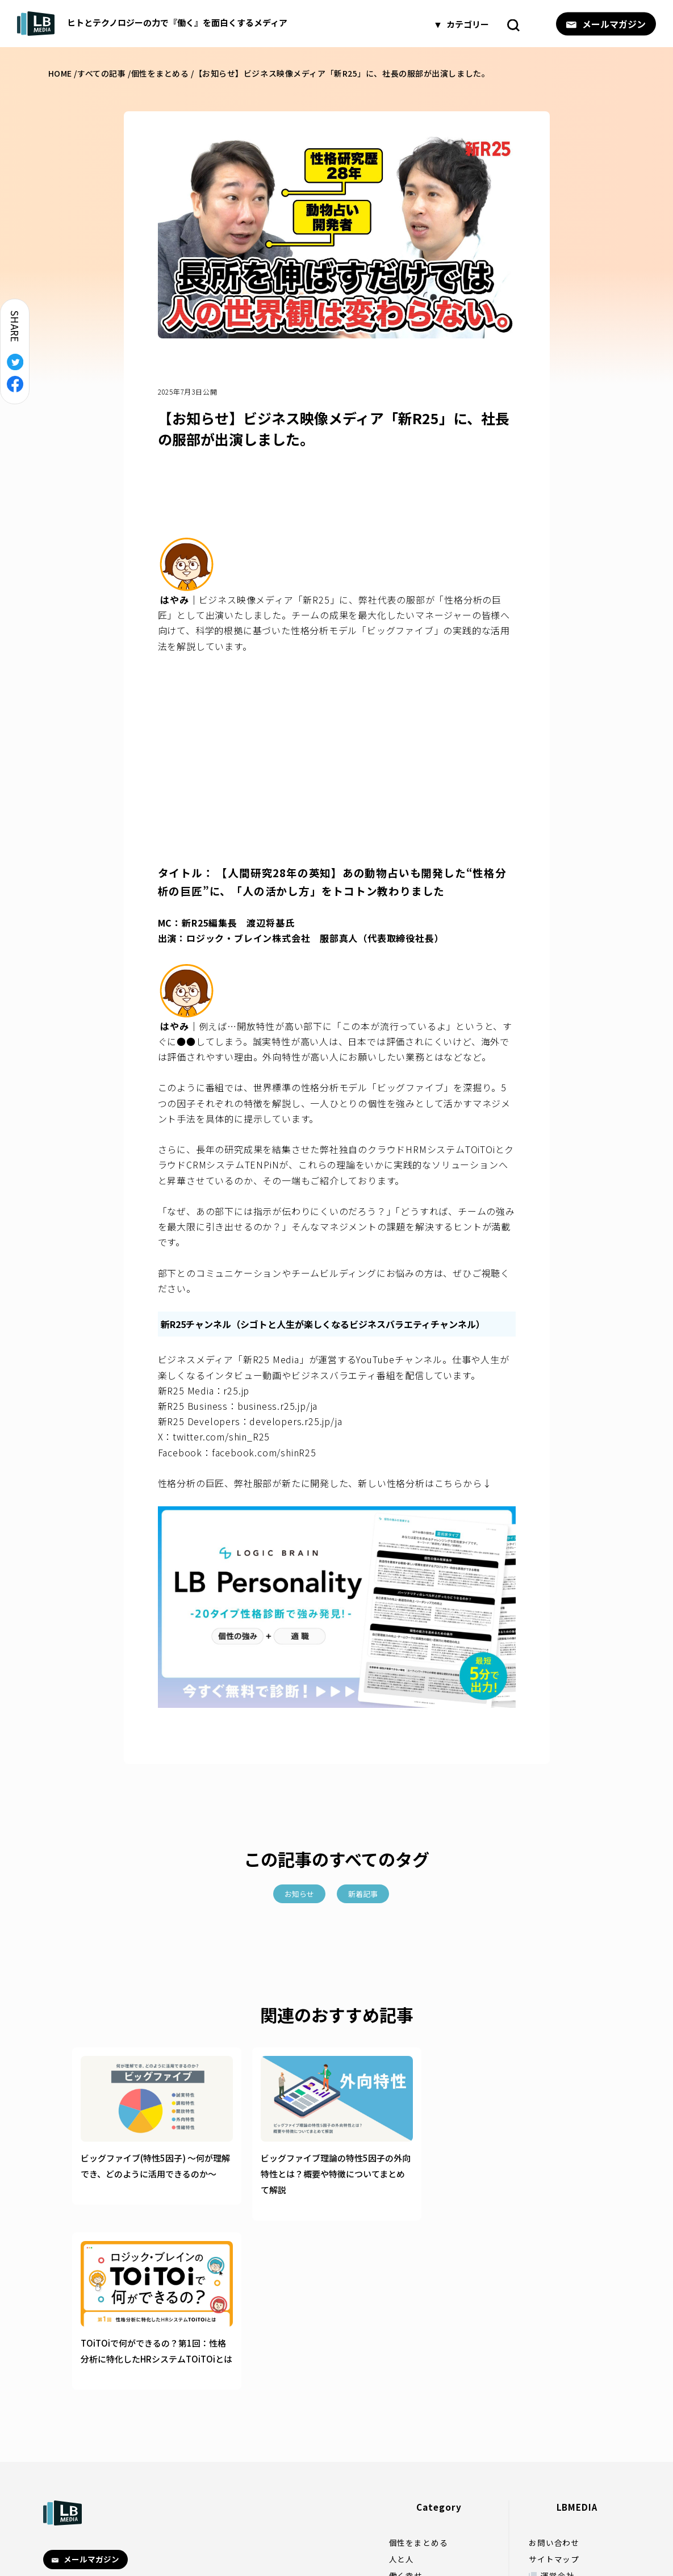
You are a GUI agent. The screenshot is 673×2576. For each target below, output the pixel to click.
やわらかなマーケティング (439, 2471)
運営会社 (557, 2405)
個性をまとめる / (162, 73)
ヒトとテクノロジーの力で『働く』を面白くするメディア (152, 23)
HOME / (62, 73)
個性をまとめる (418, 2373)
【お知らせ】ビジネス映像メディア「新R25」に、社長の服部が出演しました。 (342, 73)
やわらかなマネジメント (435, 2455)
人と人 (401, 2389)
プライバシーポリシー (583, 2422)
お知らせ (299, 1893)
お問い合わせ (554, 2373)
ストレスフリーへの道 (431, 2422)
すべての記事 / (104, 73)
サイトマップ (554, 2389)
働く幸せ (406, 2405)
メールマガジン (606, 23)
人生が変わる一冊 (423, 2438)
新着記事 (363, 1893)
